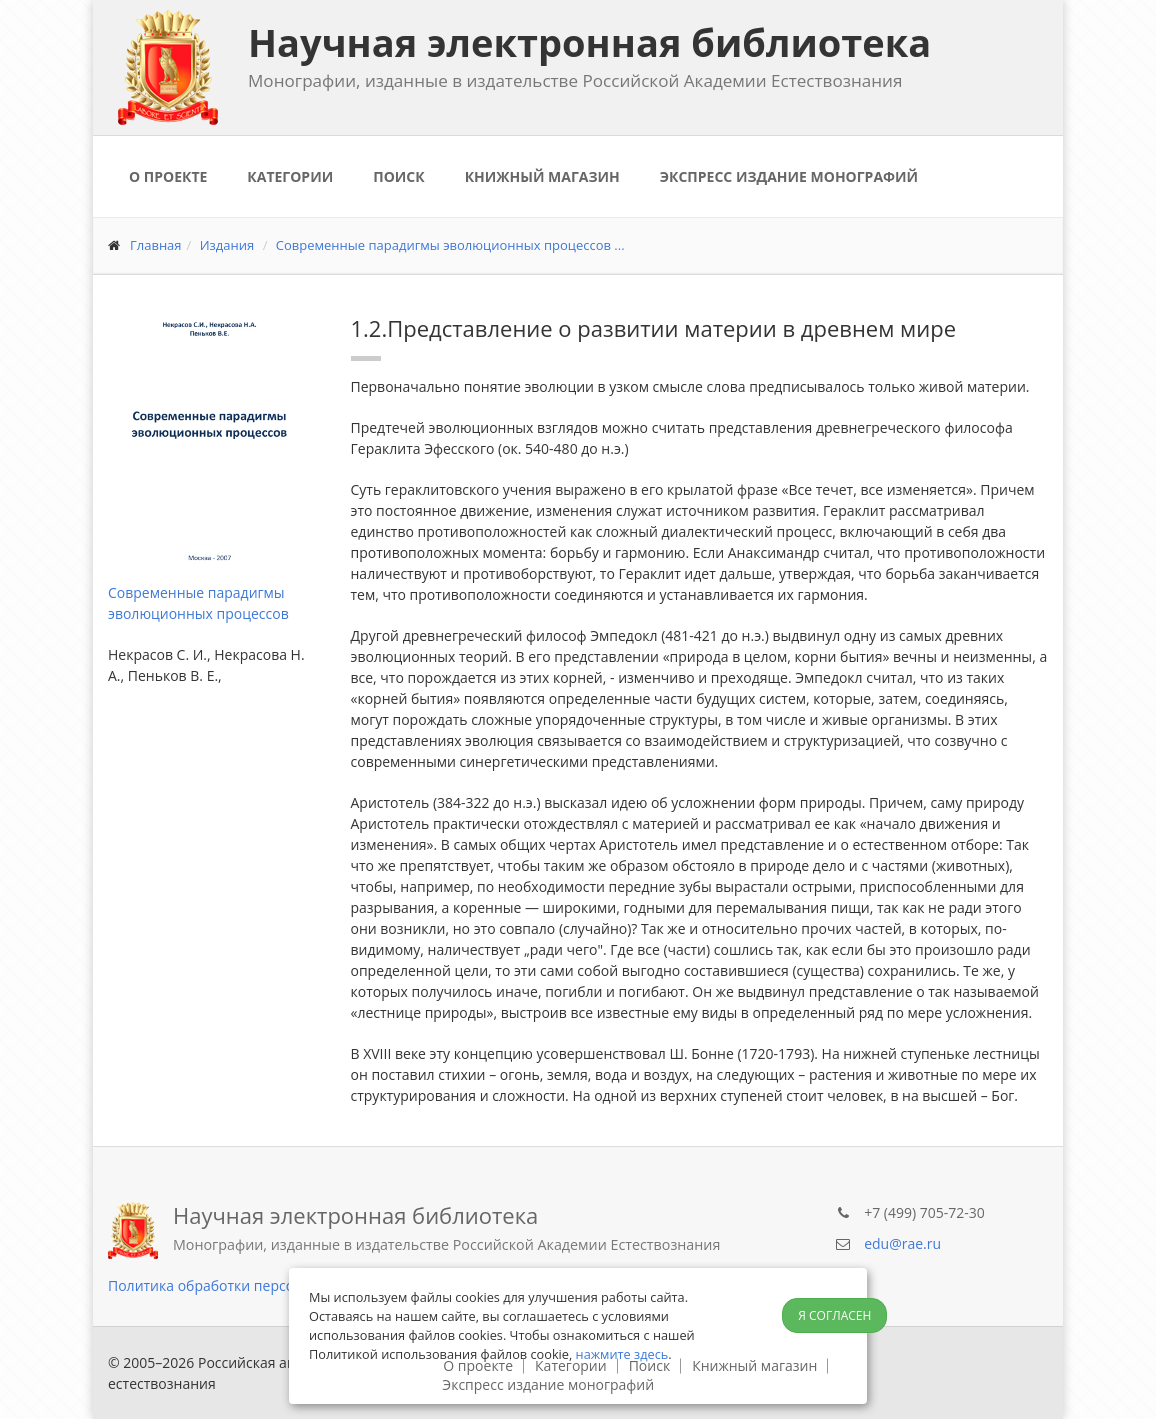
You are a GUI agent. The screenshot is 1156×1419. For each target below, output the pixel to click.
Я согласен (834, 1315)
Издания (227, 245)
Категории (290, 176)
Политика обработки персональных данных (258, 1285)
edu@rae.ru (902, 1243)
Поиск (398, 176)
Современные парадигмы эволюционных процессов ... (450, 245)
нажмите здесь (622, 1354)
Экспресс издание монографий (789, 176)
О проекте (168, 176)
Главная (156, 245)
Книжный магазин (542, 176)
